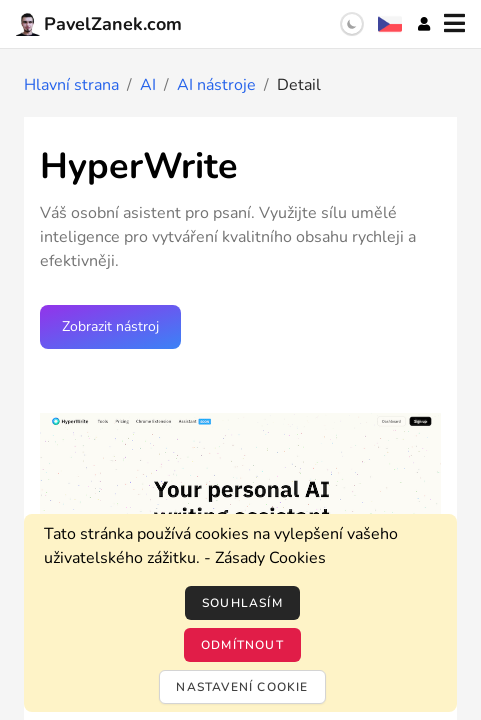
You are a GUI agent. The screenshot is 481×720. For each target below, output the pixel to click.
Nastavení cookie (242, 687)
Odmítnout (242, 645)
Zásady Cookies (270, 558)
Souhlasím (242, 603)
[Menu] (454, 24)
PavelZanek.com (99, 24)
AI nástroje (216, 85)
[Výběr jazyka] (390, 24)
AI (148, 85)
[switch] (352, 24)
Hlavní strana (71, 85)
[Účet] (424, 24)
